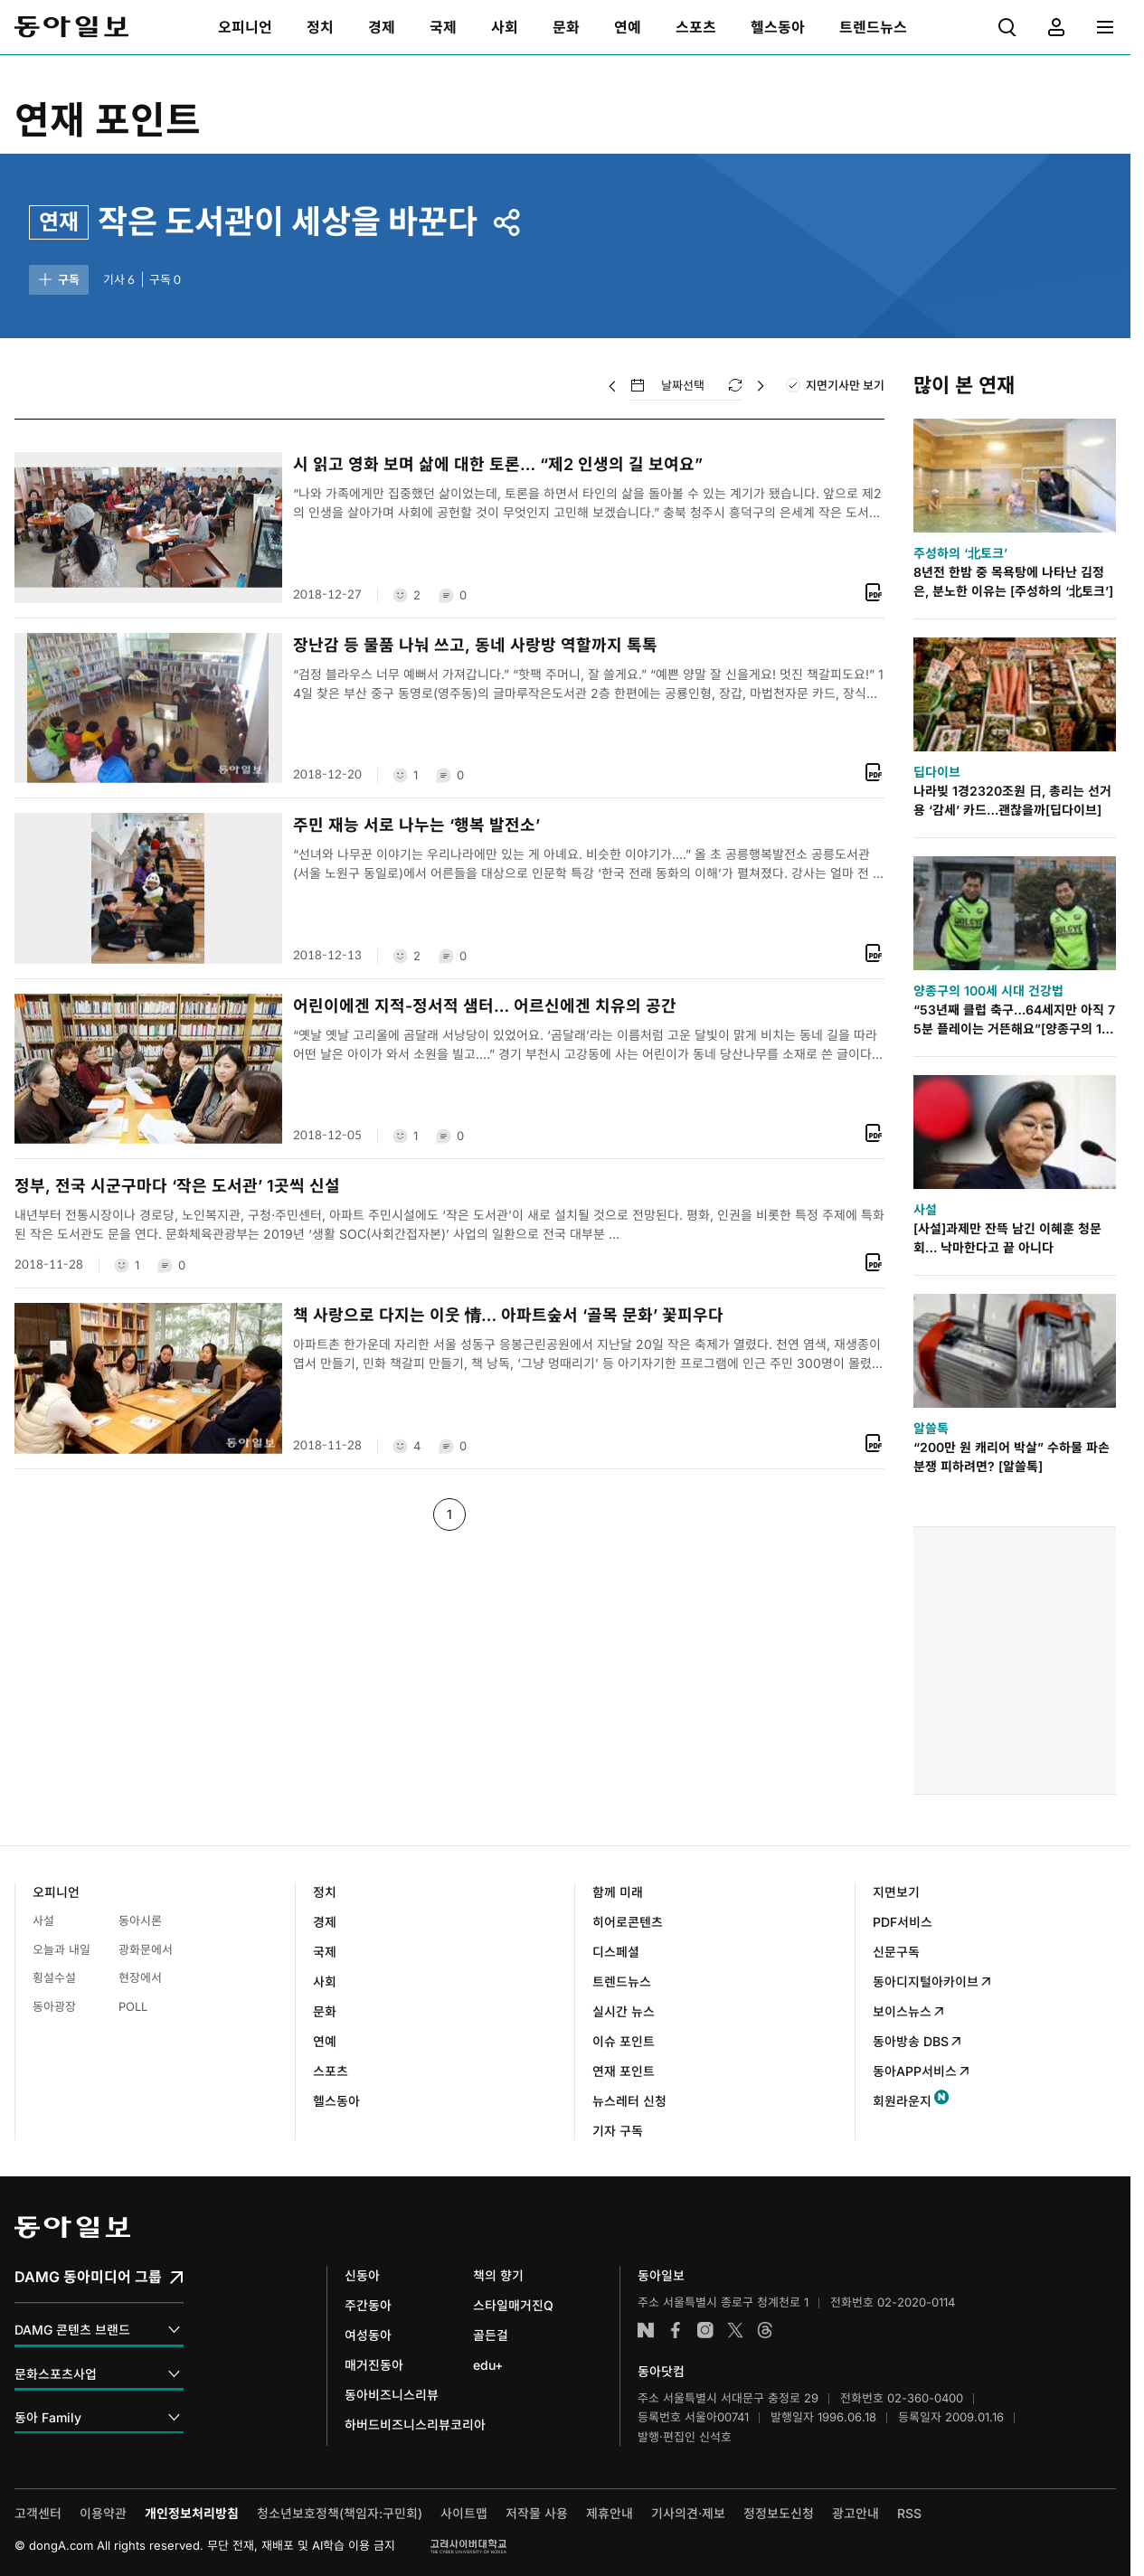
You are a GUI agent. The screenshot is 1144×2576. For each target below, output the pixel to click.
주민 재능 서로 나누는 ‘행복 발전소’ (416, 825)
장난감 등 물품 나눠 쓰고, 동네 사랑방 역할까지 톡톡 (475, 645)
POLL (132, 2006)
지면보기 (896, 1892)
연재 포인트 (107, 120)
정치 (324, 1892)
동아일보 (71, 27)
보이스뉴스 (909, 2011)
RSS (909, 2513)
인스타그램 (705, 2330)
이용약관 (103, 2513)
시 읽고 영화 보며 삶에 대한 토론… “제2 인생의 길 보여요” (498, 464)
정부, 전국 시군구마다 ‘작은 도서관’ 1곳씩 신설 (177, 1185)
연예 (324, 2041)
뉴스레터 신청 (629, 2101)
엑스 (735, 2330)
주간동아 (368, 2305)
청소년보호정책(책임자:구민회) (339, 2513)
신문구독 (896, 1951)
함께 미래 (617, 1892)
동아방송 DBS (918, 2041)
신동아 (362, 2275)
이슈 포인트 (623, 2041)
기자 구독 (617, 2130)
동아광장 (54, 2006)
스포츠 (330, 2071)
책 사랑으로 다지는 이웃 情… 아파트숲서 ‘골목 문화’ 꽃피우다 (508, 1315)
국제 (324, 1951)
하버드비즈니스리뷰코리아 (415, 2424)
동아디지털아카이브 (933, 1981)
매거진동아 (374, 2365)
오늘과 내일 (61, 1949)
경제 (324, 1922)
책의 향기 (498, 2275)
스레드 (765, 2330)
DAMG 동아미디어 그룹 (100, 2277)
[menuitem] (245, 27)
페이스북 (675, 2330)
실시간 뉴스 (623, 2011)
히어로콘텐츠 (627, 1922)
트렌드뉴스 (621, 1981)
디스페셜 (615, 1951)
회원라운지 (902, 2101)
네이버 (646, 2330)
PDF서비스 (902, 1922)
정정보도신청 (778, 2513)
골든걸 (490, 2335)
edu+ (488, 2365)
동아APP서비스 (922, 2071)
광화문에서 (145, 1949)
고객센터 (37, 2513)
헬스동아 (336, 2101)
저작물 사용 (537, 2513)
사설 (43, 1920)
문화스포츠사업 (99, 2374)
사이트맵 (463, 2513)
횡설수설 (54, 1977)
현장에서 (140, 1977)
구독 (58, 279)
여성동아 (368, 2335)
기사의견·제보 (688, 2513)
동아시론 (140, 1920)
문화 (324, 2011)
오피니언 (56, 1892)
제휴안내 (609, 2513)
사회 (324, 1981)
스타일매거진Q (513, 2305)
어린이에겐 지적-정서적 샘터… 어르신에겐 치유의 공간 (484, 1005)
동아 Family (99, 2418)
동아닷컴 (661, 2371)
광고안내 (855, 2513)
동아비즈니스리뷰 (392, 2394)
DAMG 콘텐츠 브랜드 (99, 2330)
